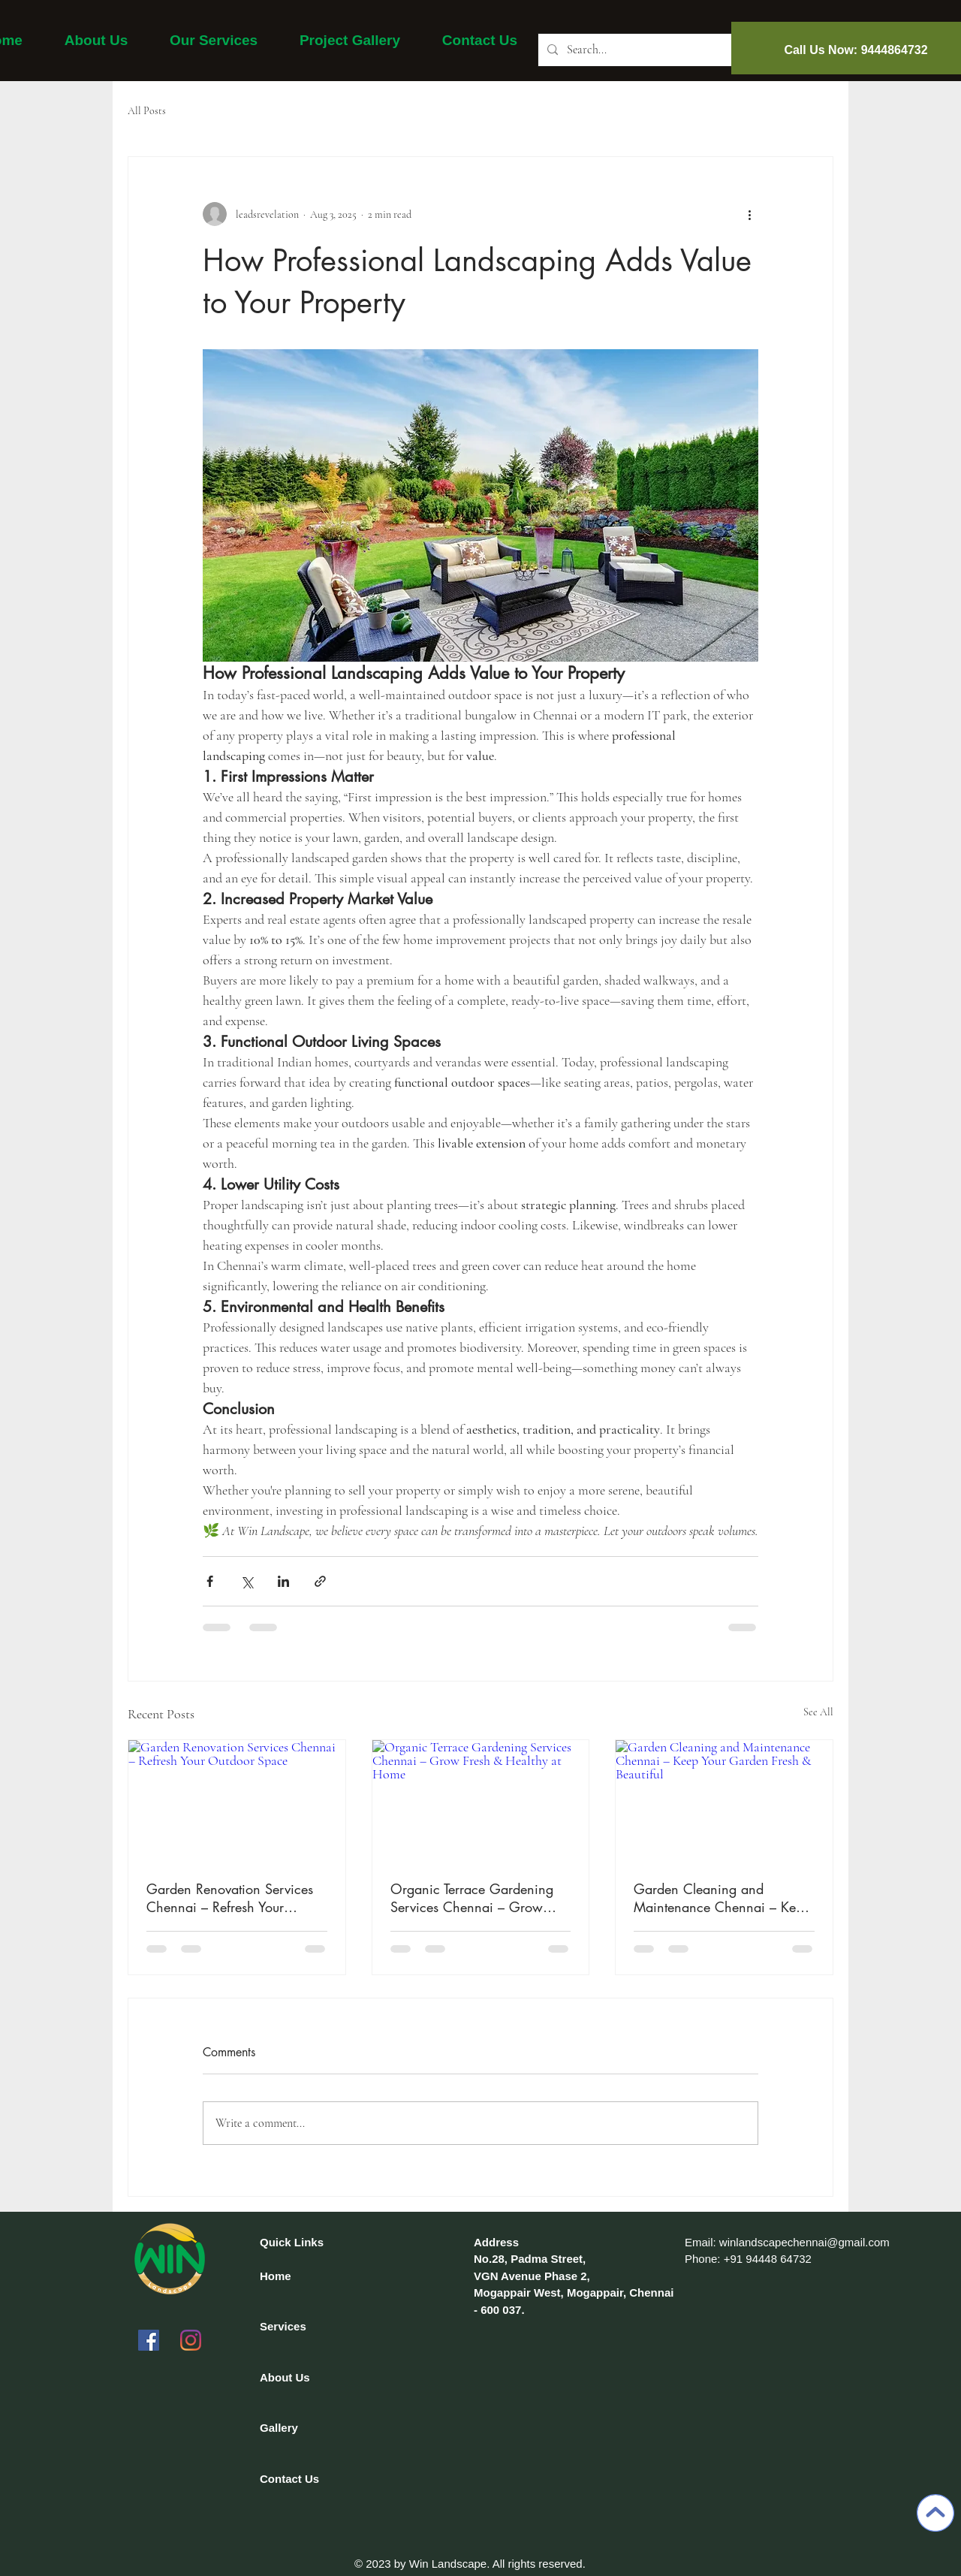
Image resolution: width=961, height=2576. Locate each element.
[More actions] (749, 214)
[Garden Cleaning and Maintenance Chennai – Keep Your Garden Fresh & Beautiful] (724, 1801)
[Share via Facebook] (210, 1581)
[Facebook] (148, 2340)
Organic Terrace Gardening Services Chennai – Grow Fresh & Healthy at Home (471, 1898)
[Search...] (650, 50)
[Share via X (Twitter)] (246, 1581)
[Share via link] (320, 1581)
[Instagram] (190, 2340)
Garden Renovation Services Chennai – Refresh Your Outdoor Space (229, 1898)
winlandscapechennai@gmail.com (804, 2242)
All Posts (147, 110)
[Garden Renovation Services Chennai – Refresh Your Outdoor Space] (236, 1801)
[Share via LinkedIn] (283, 1581)
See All (818, 1712)
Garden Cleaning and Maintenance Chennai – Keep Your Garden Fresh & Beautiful (722, 1898)
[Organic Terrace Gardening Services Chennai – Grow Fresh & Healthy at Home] (480, 1801)
